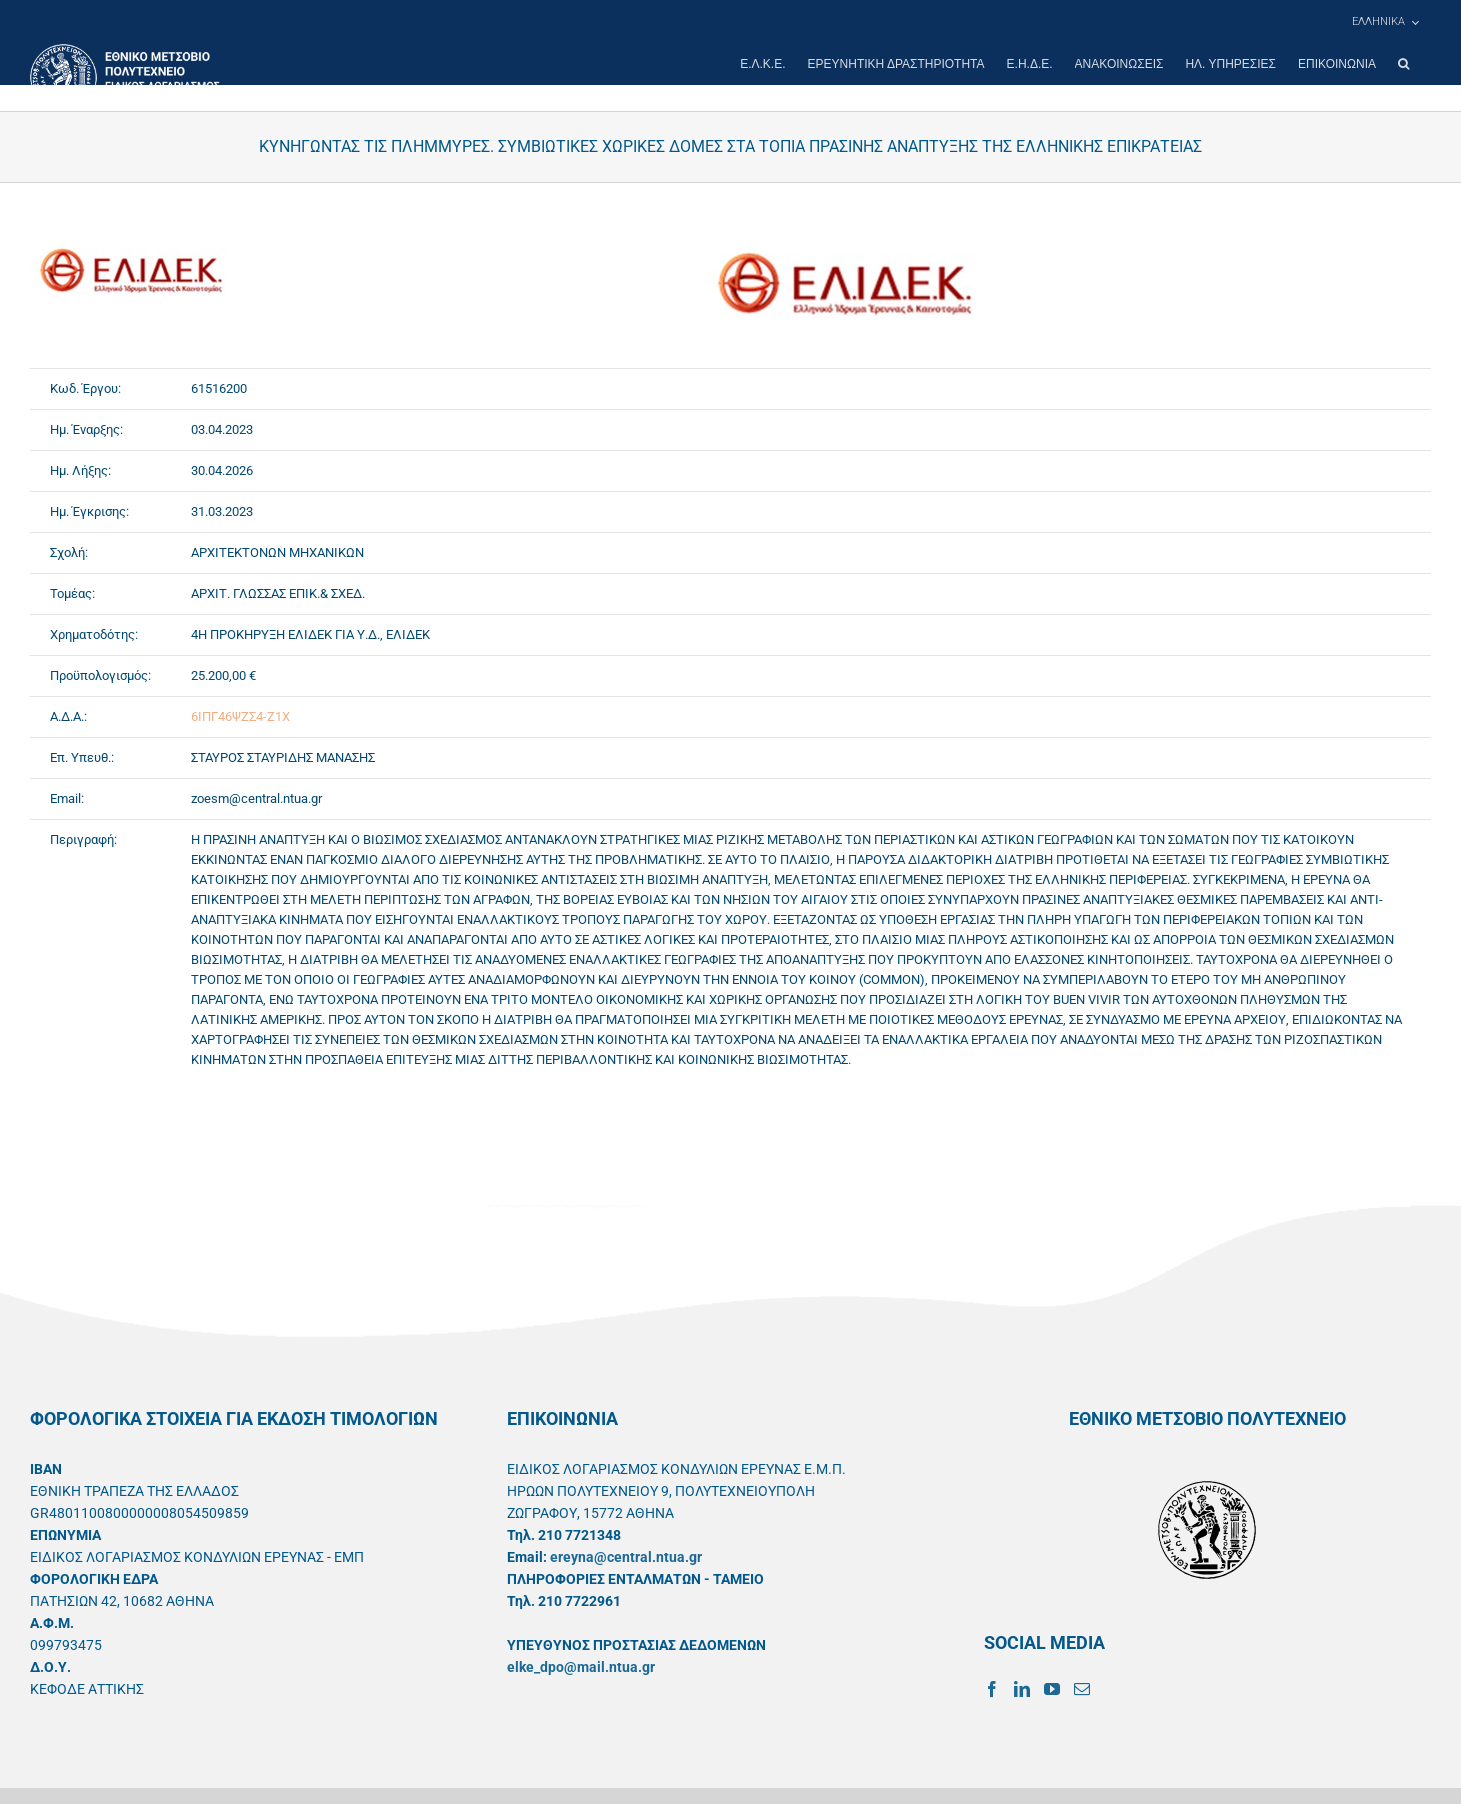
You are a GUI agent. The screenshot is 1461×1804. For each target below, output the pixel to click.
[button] (1403, 64)
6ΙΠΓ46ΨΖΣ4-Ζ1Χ (240, 716)
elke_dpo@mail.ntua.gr (581, 1667)
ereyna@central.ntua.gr (626, 1557)
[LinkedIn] (1022, 1689)
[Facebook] (992, 1689)
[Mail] (1082, 1689)
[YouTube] (1052, 1689)
